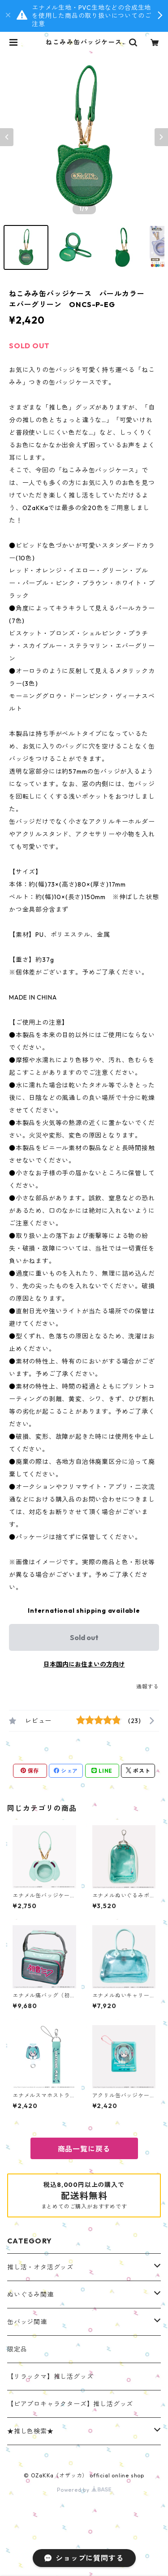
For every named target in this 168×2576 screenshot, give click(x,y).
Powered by (84, 2489)
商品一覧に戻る (84, 2148)
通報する (147, 1686)
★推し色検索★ (30, 2431)
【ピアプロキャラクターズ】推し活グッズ (70, 2404)
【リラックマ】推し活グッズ (50, 2377)
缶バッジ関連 (27, 2322)
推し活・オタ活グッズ (40, 2267)
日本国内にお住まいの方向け (84, 1664)
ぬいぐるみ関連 (30, 2294)
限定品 (17, 2349)
